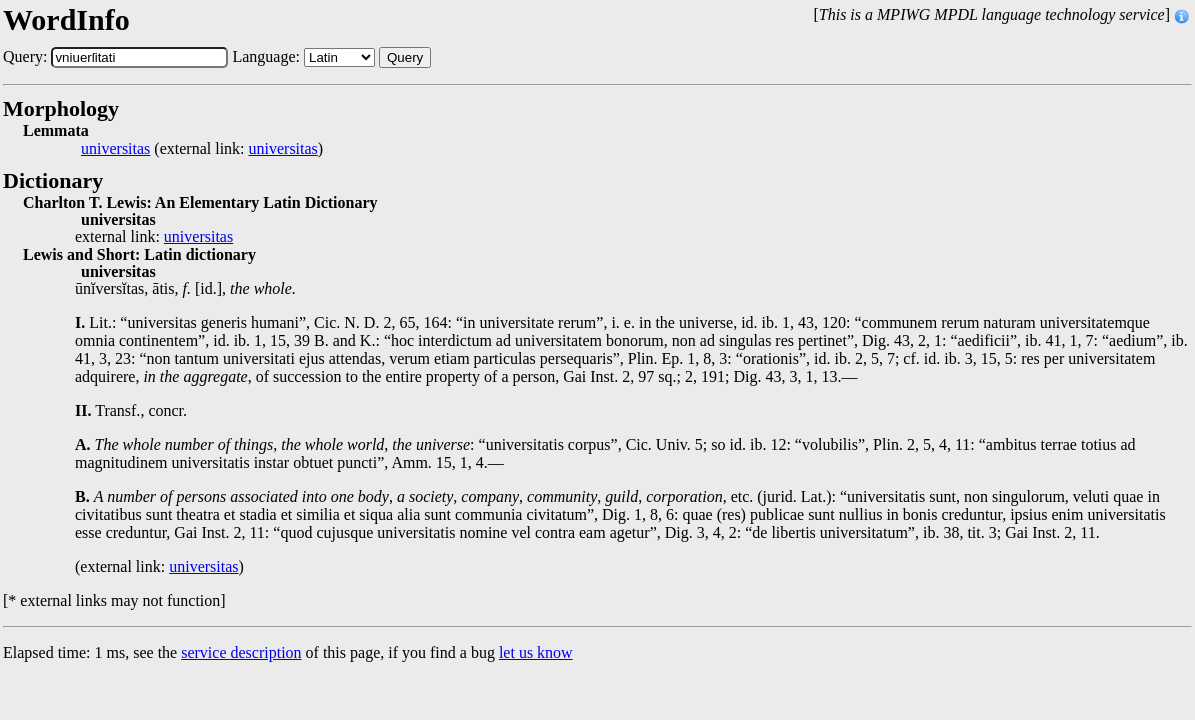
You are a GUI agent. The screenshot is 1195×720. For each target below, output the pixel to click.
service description (241, 652)
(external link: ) (202, 149)
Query (405, 57)
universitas (115, 149)
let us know (536, 652)
